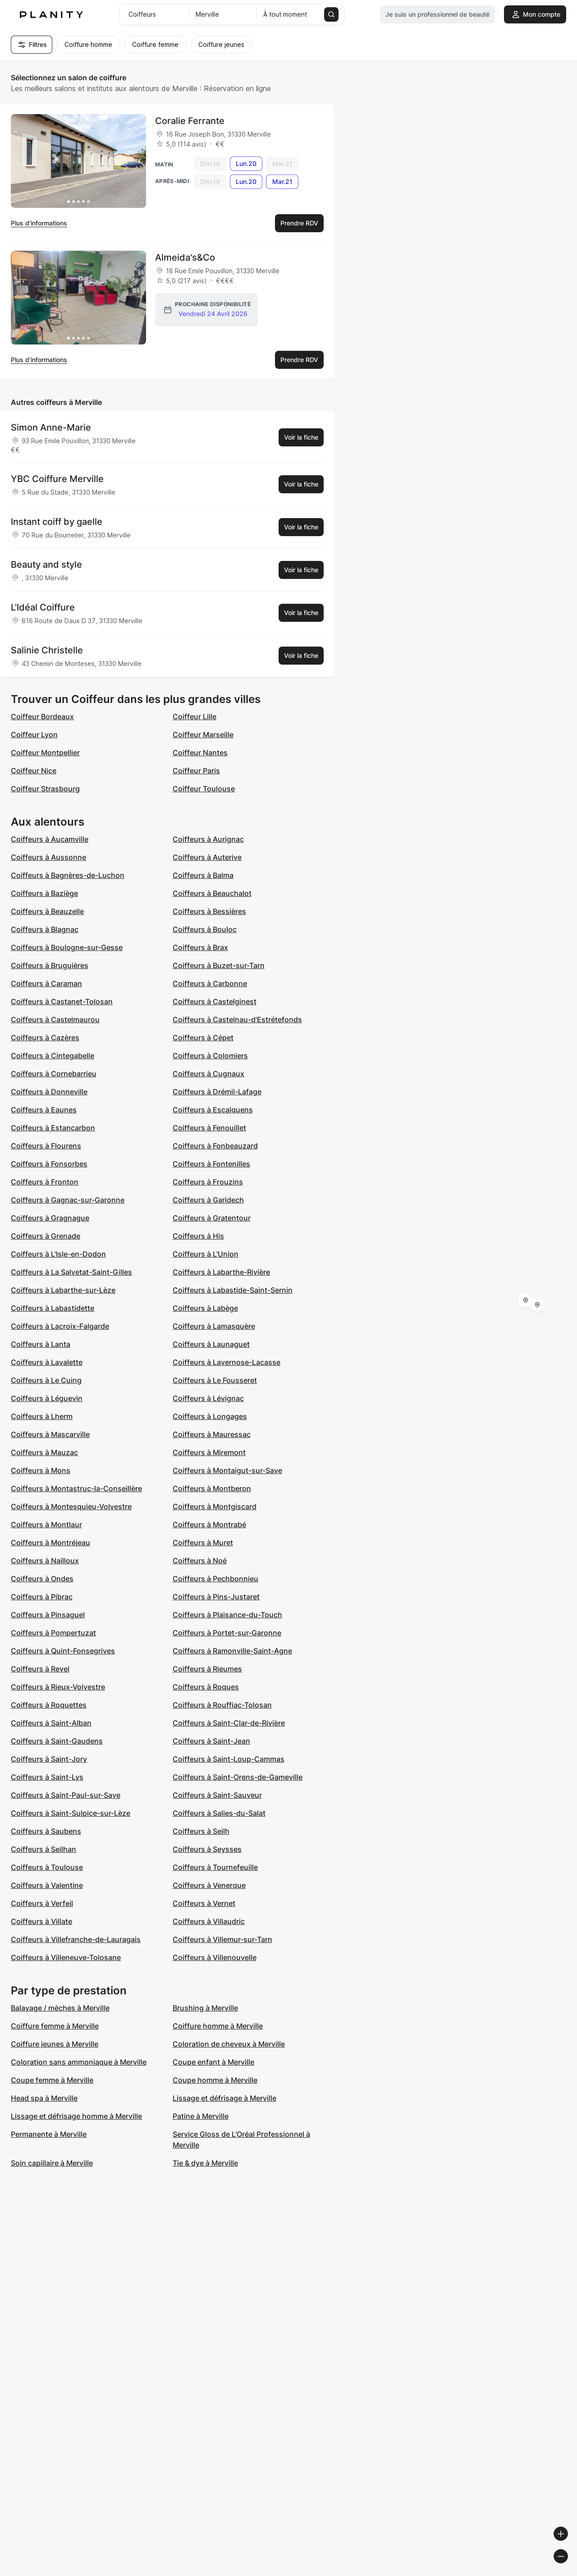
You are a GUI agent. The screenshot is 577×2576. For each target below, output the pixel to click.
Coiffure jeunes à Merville (54, 2043)
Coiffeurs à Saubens (46, 1831)
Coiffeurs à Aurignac (208, 839)
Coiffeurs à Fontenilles (211, 1163)
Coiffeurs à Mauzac (44, 1452)
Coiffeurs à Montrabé (209, 1524)
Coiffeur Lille (194, 716)
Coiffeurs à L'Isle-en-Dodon (58, 1253)
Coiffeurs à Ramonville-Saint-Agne (232, 1650)
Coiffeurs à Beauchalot (212, 893)
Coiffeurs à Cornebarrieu (53, 1073)
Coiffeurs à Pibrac (42, 1596)
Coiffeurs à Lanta (40, 1344)
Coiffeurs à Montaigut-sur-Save (227, 1470)
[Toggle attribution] (567, 2567)
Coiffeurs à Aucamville (49, 839)
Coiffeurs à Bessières (209, 911)
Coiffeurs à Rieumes (207, 1668)
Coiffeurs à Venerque (209, 1885)
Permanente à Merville (49, 2134)
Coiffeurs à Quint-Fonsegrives (63, 1650)
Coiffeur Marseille (203, 734)
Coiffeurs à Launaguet (211, 1344)
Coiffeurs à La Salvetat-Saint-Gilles (71, 1272)
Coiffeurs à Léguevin (46, 1398)
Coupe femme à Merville (52, 2080)
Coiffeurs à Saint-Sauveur (217, 1795)
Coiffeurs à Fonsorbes (49, 1163)
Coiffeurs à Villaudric (209, 1921)
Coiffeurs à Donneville (49, 1091)
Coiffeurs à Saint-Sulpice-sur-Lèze (70, 1813)
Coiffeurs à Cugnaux (208, 1073)
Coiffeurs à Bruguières (49, 965)
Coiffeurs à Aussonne (48, 857)
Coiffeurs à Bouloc (205, 929)
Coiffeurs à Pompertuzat (53, 1632)
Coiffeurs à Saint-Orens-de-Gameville (237, 1777)
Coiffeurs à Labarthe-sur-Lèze (63, 1290)
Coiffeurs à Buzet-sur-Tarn (219, 965)
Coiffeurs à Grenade (45, 1235)
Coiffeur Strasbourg (45, 788)
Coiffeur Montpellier (45, 752)
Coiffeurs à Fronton (44, 1181)
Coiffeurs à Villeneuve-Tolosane (66, 1957)
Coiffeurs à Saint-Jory (49, 1758)
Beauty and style (46, 564)
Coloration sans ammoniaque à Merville (79, 2061)
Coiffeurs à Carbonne (210, 983)
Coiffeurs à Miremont (209, 1452)
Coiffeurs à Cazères (45, 1037)
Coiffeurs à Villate (41, 1921)
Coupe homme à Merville (215, 2080)
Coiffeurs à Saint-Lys (47, 1777)
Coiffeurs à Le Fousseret (215, 1380)
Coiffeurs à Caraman (46, 983)
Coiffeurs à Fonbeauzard (215, 1145)
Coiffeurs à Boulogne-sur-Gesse (67, 947)
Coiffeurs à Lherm (42, 1416)
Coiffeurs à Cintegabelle (52, 1055)
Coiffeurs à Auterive (207, 857)
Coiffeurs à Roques (206, 1686)
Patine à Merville (201, 2116)
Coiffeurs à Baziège (44, 893)
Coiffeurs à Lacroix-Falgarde (60, 1326)
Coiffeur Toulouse (204, 788)
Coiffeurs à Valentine (47, 1885)
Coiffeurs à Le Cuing (46, 1380)
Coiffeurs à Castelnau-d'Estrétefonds (237, 1019)
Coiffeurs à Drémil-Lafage (217, 1091)
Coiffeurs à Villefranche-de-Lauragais (76, 1939)
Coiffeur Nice (33, 770)
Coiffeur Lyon (34, 734)
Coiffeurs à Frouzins (208, 1181)
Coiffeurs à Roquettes (49, 1704)
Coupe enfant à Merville (213, 2061)
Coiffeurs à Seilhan (43, 1849)
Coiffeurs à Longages (210, 1416)
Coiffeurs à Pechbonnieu (215, 1578)
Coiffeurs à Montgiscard (214, 1506)
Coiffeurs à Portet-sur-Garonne (227, 1632)
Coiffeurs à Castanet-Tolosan (62, 1001)
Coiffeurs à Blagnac (44, 929)
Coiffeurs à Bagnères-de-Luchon (67, 875)
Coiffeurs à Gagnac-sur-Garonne (67, 1199)
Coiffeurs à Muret (203, 1542)
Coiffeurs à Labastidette (52, 1308)
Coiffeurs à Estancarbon (53, 1127)
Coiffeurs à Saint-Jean (211, 1740)
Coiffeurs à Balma (203, 875)
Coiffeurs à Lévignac (208, 1398)
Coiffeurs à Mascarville (50, 1434)
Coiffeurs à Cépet (203, 1037)
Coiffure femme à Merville (55, 2025)
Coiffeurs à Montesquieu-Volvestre (71, 1506)
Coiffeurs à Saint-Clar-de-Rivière (229, 1722)
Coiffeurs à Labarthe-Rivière (221, 1272)
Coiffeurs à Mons (40, 1470)
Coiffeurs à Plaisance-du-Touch (227, 1614)
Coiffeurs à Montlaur (46, 1524)
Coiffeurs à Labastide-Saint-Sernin (233, 1290)
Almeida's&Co (185, 257)
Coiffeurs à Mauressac (212, 1434)
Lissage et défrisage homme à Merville (76, 2116)
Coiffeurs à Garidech (208, 1199)
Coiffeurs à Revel (40, 1668)
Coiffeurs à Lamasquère (214, 1326)
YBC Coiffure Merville (57, 478)
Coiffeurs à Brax (200, 947)
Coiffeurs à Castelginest (214, 1001)
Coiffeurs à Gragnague (50, 1217)
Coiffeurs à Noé (200, 1560)
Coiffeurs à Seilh (201, 1831)
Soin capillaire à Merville (52, 2162)
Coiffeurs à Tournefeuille (215, 1867)
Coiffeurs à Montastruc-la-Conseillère (76, 1488)
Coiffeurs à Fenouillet (209, 1127)
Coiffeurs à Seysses (207, 1849)
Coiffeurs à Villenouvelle (214, 1957)
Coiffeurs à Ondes (42, 1578)
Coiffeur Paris (196, 770)
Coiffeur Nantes (200, 752)
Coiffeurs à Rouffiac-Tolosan (222, 1704)
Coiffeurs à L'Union (205, 1253)
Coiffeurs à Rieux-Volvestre (58, 1686)
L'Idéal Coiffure (43, 607)
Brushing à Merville (205, 2007)
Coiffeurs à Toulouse (47, 1867)
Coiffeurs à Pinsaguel (48, 1614)
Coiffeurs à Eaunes (44, 1109)
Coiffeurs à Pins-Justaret (216, 1596)
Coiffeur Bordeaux (42, 716)
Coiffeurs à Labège (205, 1308)
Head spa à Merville (44, 2098)
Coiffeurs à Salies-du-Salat (219, 1813)
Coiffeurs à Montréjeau (50, 1542)
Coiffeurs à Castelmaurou (55, 1019)
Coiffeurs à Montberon (212, 1488)
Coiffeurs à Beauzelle (47, 911)
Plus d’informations (39, 223)
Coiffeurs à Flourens (46, 1145)
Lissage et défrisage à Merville (224, 2098)
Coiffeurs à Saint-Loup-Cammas (228, 1758)
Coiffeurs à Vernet (204, 1903)
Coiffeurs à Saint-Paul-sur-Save (65, 1795)
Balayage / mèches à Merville (60, 2007)
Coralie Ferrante (189, 120)
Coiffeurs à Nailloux (45, 1560)
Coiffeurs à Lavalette (46, 1362)
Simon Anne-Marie (51, 427)
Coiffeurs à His (198, 1235)
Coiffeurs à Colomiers (210, 1055)
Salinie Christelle (47, 650)
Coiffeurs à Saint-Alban (51, 1722)
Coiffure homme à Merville (218, 2025)
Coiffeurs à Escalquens (213, 1109)
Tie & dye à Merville (205, 2162)
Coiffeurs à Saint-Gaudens (57, 1740)
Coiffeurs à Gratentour (212, 1217)
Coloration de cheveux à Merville (229, 2043)
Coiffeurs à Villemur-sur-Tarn (222, 1939)
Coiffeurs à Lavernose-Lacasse (226, 1362)
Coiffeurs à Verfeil (42, 1903)
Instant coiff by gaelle (56, 521)
